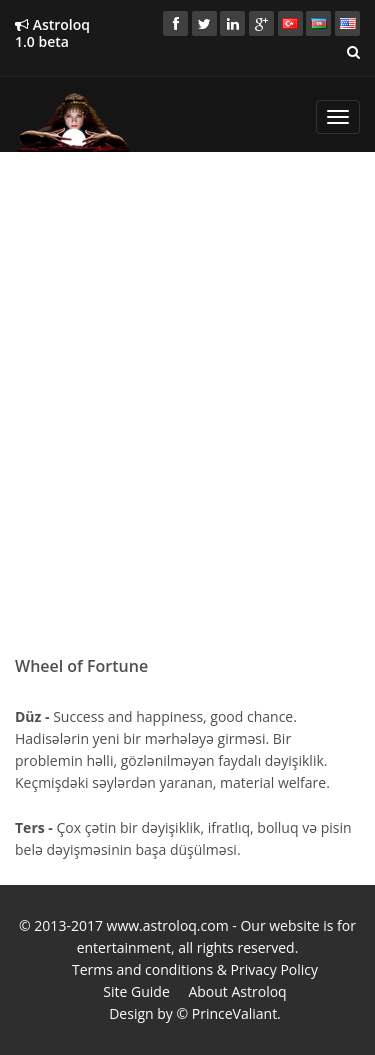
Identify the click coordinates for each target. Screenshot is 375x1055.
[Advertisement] (187, 354)
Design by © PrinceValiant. (195, 1013)
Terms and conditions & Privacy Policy (195, 969)
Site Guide (136, 991)
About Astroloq (237, 991)
